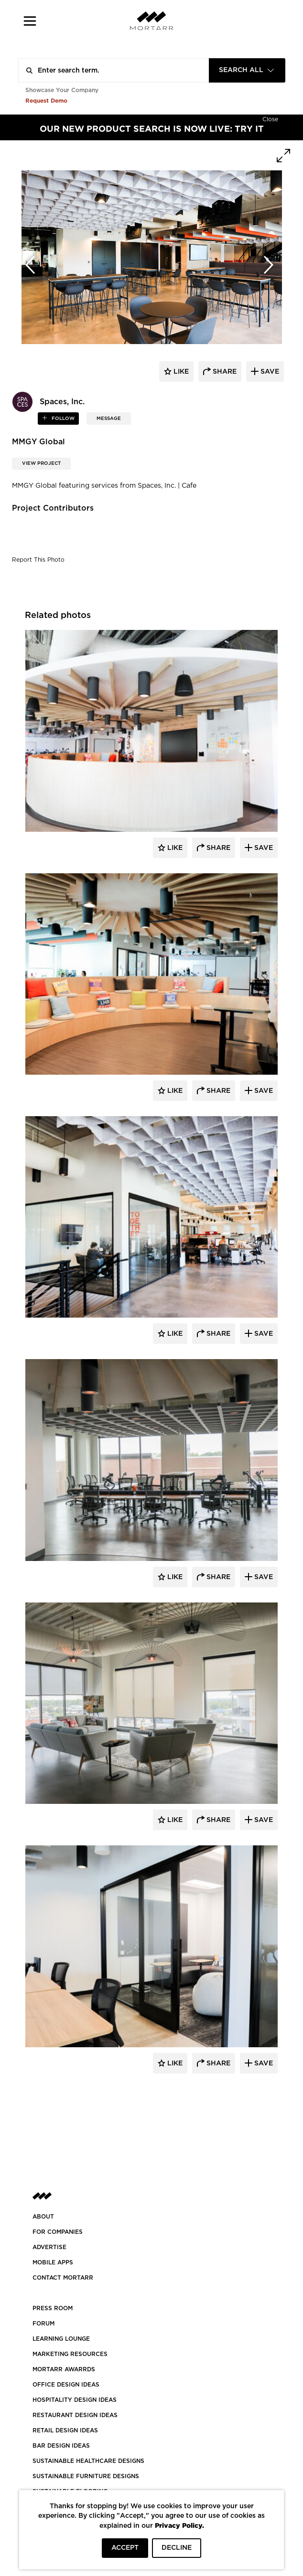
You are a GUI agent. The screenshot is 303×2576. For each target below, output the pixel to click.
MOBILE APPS (52, 2262)
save (269, 371)
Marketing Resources (70, 2354)
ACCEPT (125, 2548)
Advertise (49, 2247)
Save (262, 848)
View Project (41, 463)
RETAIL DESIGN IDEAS (65, 2430)
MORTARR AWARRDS (63, 2369)
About (43, 2217)
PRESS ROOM (52, 2308)
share (224, 371)
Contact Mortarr (62, 2278)
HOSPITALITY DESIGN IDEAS (74, 2400)
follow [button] (62, 418)
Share (217, 848)
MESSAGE (109, 418)
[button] (29, 21)
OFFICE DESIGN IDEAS (65, 2385)
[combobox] (247, 70)
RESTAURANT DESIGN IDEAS (75, 2415)
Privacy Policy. (179, 2525)
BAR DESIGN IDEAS (61, 2446)
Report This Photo (38, 560)
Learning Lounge (61, 2339)
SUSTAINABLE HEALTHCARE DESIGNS (88, 2461)
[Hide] (270, 118)
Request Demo (46, 100)
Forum (43, 2323)
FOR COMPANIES (57, 2232)
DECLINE (177, 2548)
